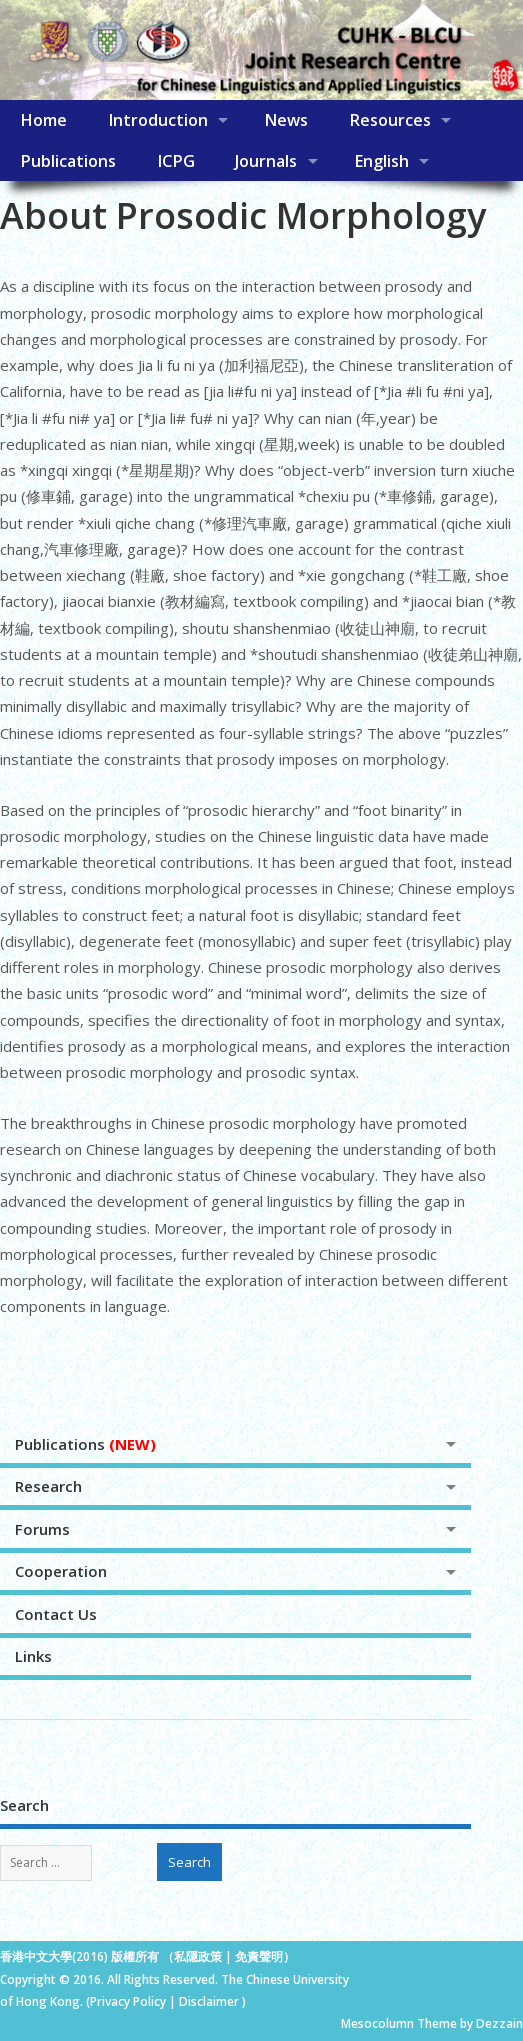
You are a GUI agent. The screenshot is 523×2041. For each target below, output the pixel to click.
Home (43, 120)
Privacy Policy (128, 2001)
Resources (390, 120)
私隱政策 (198, 1956)
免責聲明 (259, 1956)
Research (48, 1486)
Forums (42, 1529)
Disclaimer (210, 2001)
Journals (266, 161)
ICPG (176, 161)
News (286, 120)
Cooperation (61, 1571)
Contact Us (56, 1614)
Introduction (158, 120)
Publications (68, 161)
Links (33, 1656)
